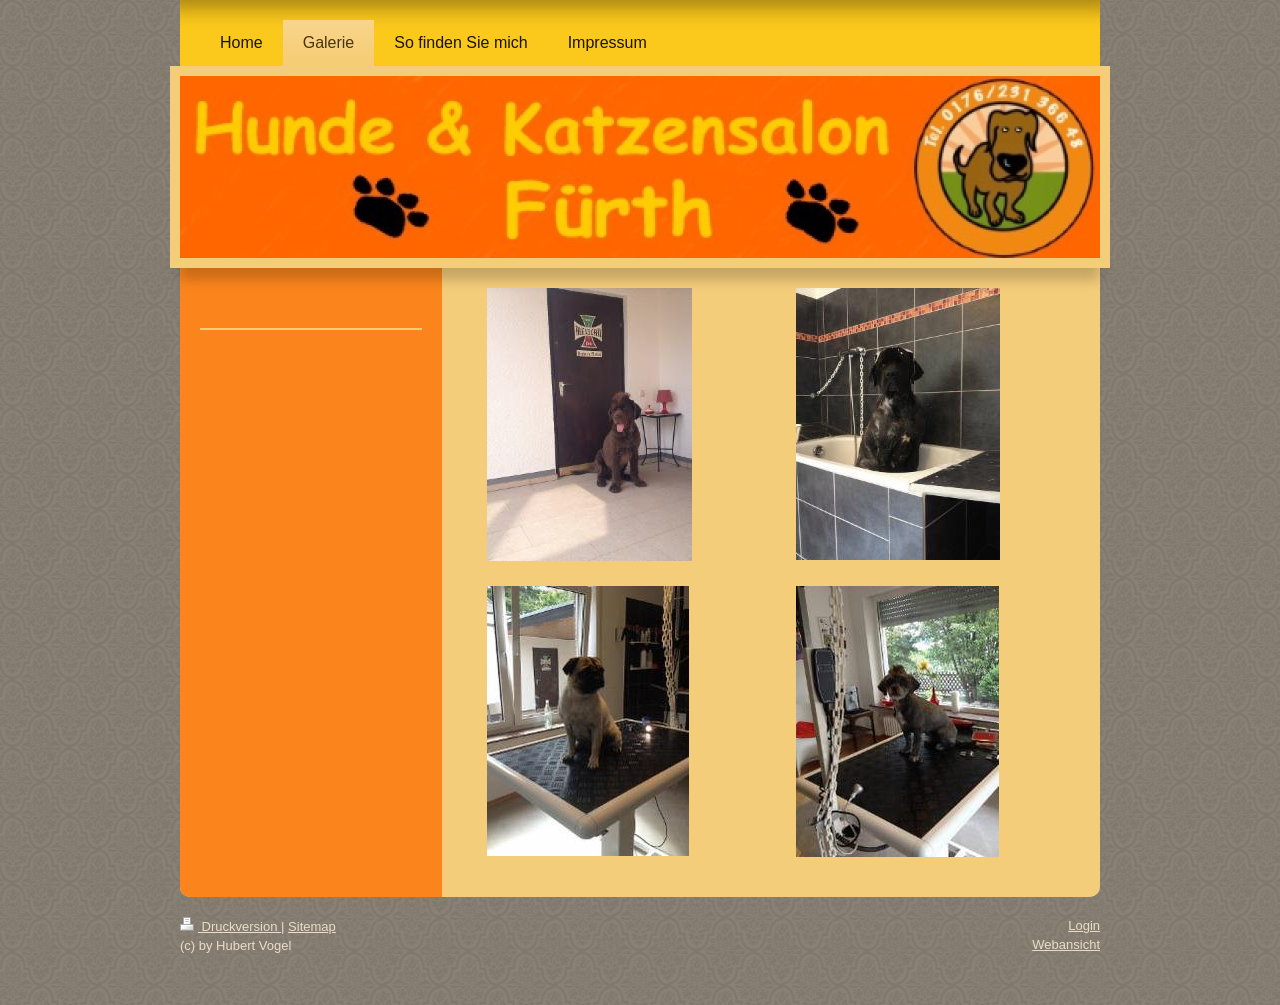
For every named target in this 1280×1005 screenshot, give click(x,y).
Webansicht (1066, 944)
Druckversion (230, 926)
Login (1084, 925)
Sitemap (312, 926)
